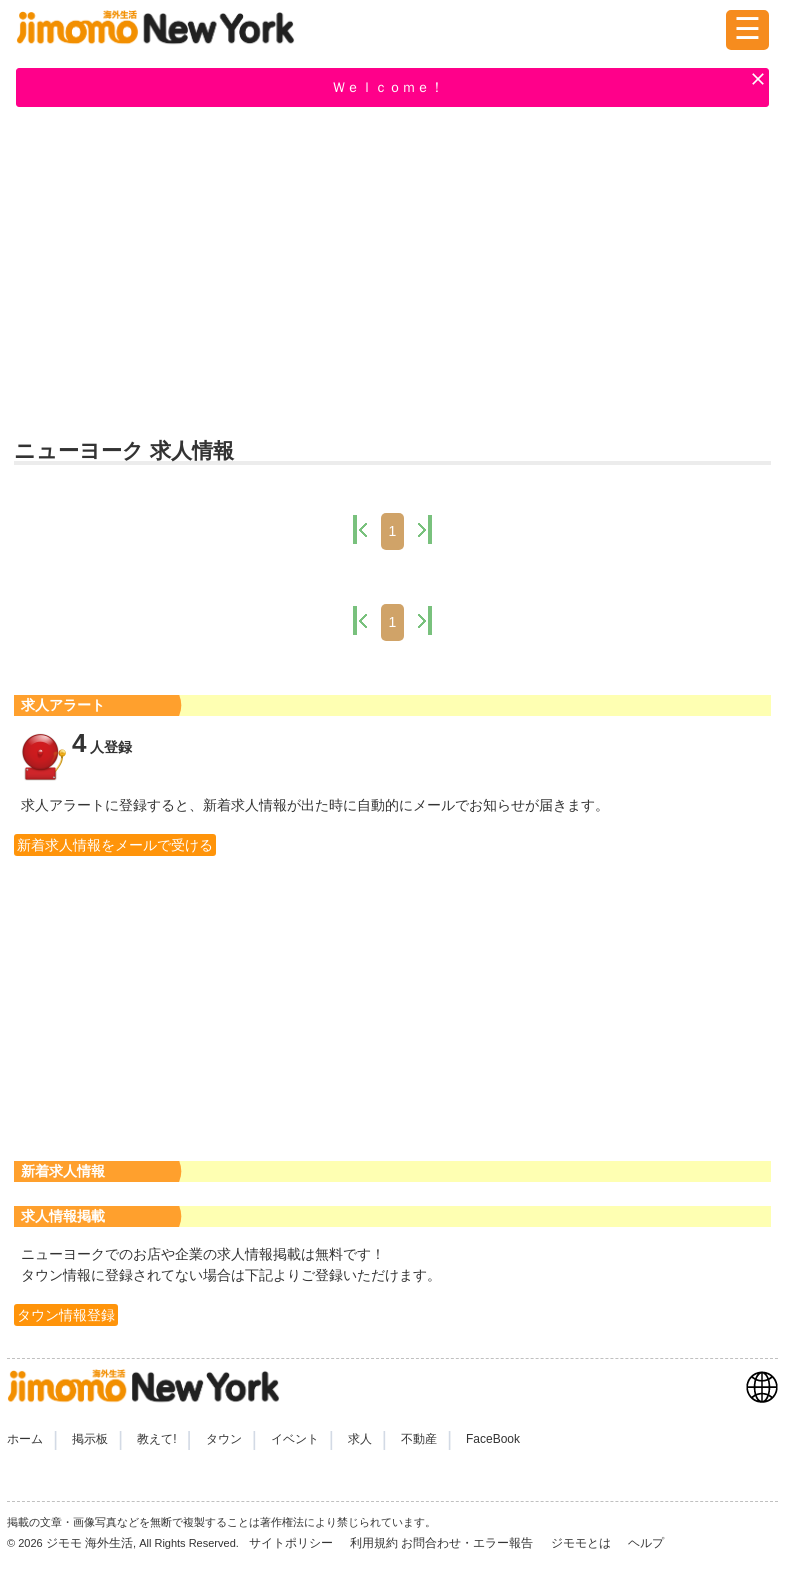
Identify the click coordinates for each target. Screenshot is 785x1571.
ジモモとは (582, 1543)
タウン (224, 1439)
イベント (295, 1439)
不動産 (419, 1439)
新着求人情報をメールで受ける (115, 845)
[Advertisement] (392, 271)
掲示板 (90, 1439)
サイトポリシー (292, 1543)
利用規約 (374, 1543)
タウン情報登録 (66, 1315)
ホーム (25, 1439)
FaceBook (493, 1439)
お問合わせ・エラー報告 (468, 1543)
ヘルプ (646, 1543)
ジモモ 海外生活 (89, 1543)
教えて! (156, 1439)
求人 (360, 1439)
